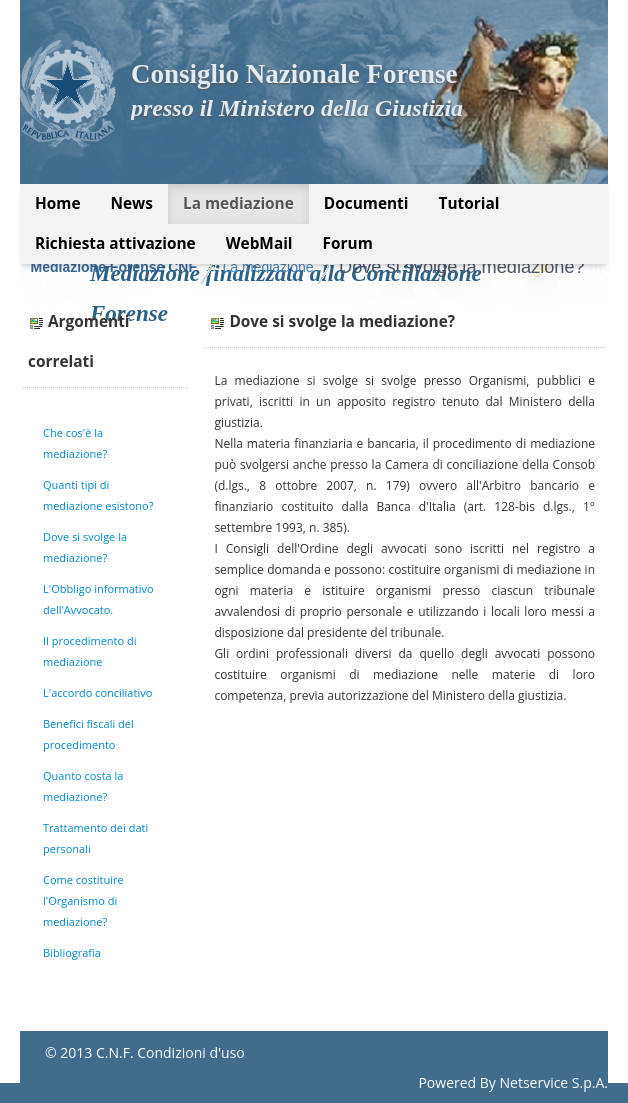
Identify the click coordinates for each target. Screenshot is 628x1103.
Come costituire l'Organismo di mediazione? (83, 900)
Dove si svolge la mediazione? (462, 267)
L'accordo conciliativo (97, 692)
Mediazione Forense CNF (114, 267)
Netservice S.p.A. (553, 1082)
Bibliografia (72, 952)
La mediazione (267, 267)
